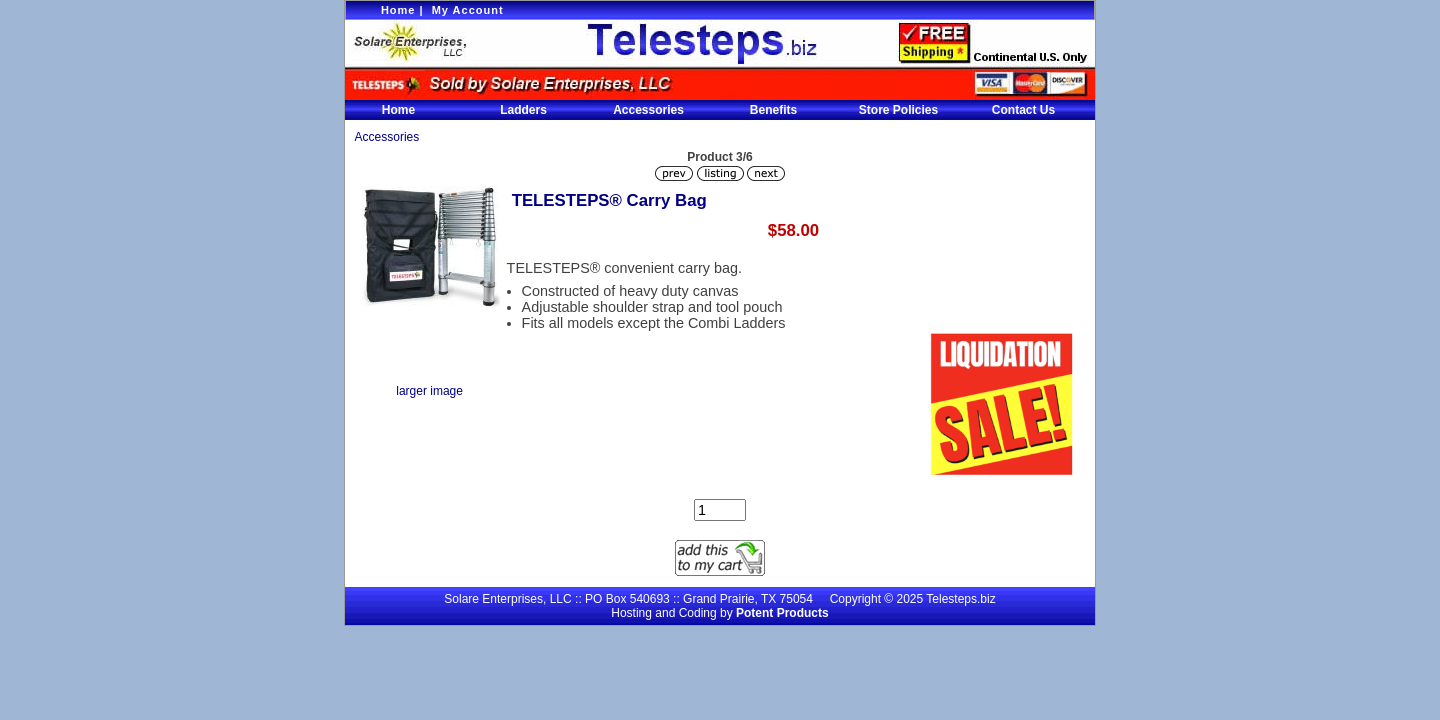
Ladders (523, 110)
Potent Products (782, 613)
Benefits (773, 110)
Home (398, 10)
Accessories (648, 110)
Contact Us (1023, 110)
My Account (468, 10)
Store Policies (898, 110)
